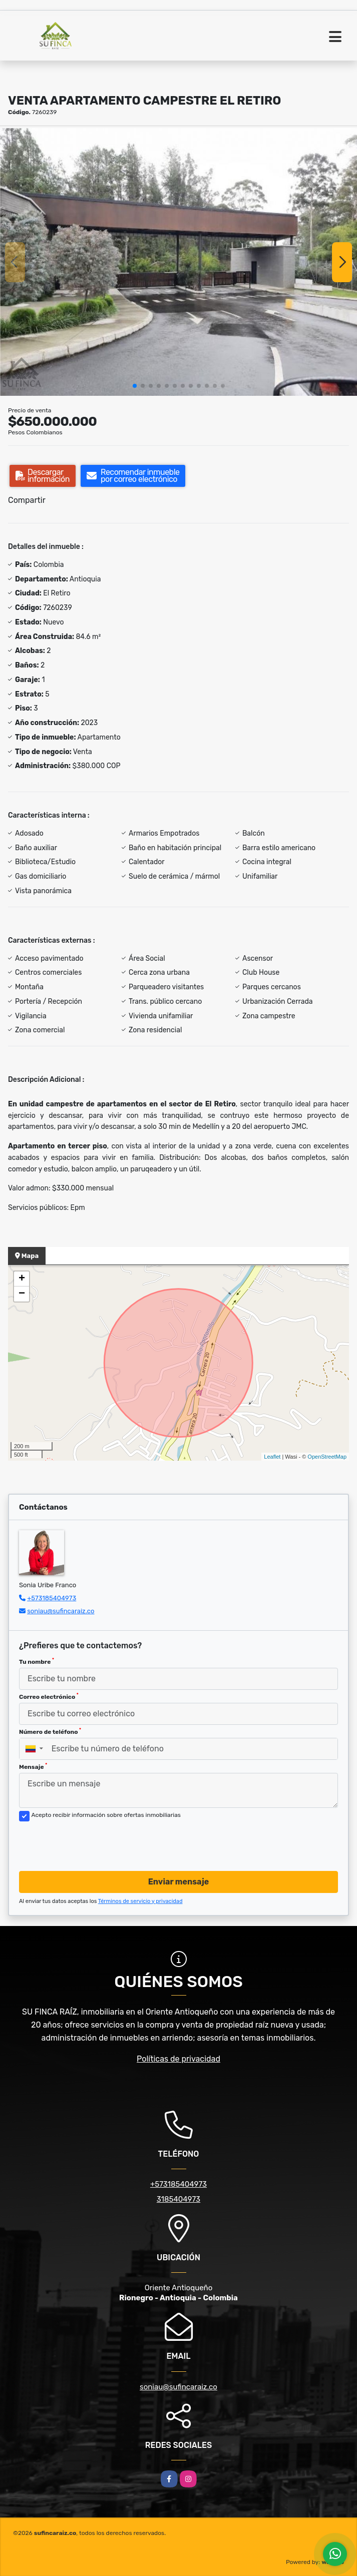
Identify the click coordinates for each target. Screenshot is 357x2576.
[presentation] (95, 1843)
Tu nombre (36, 1661)
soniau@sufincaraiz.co (60, 1611)
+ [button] (22, 1278)
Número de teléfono (50, 1731)
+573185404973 (51, 1598)
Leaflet (272, 1457)
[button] (135, 386)
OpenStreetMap (326, 1457)
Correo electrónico (49, 1696)
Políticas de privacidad (178, 2059)
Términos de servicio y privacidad (140, 1901)
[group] (178, 262)
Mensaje (33, 1766)
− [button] (22, 1294)
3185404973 (178, 2199)
